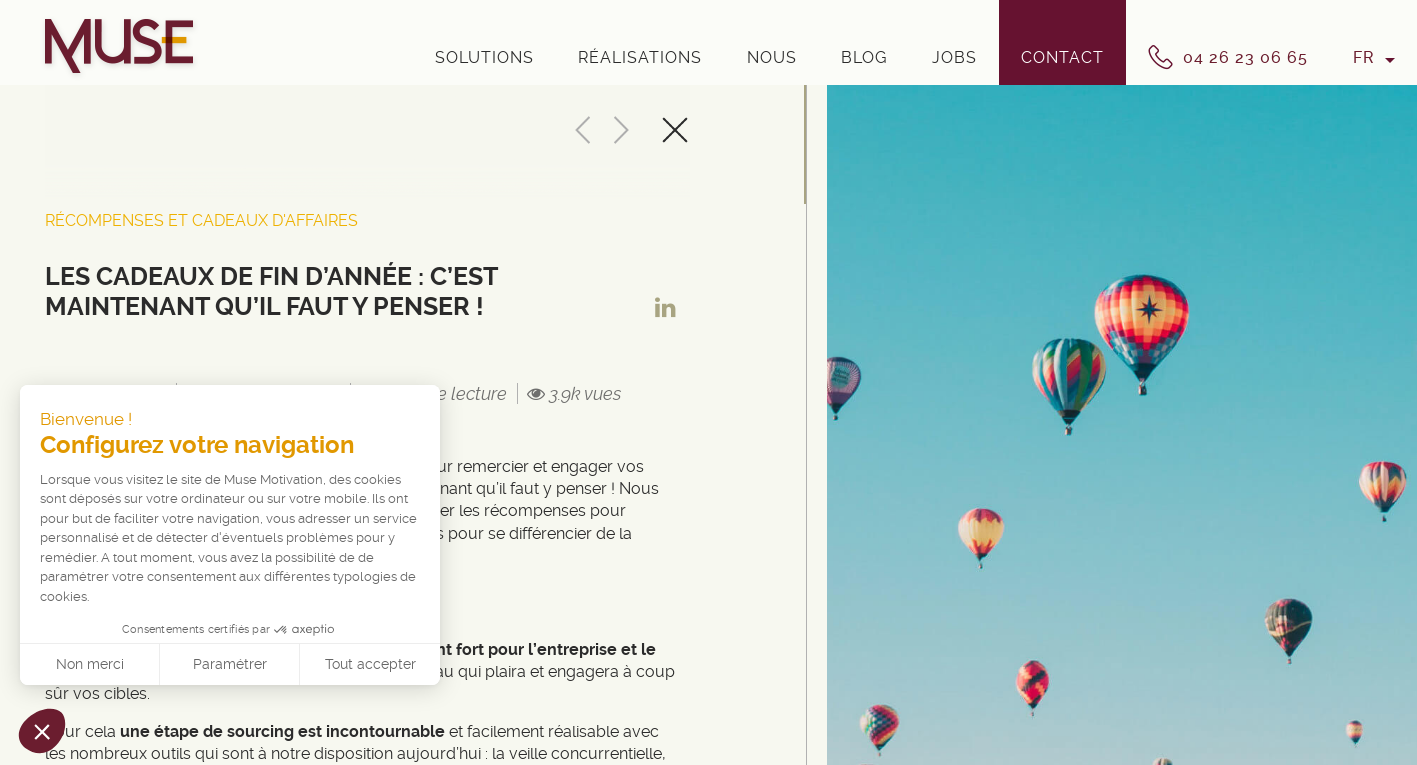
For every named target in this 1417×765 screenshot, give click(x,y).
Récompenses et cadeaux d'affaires (201, 220)
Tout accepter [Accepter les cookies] (370, 664)
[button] (42, 731)
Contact (1062, 57)
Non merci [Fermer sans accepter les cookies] (90, 664)
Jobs (954, 57)
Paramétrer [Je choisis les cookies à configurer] (230, 664)
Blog (864, 57)
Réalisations (640, 57)
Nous (772, 57)
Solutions (484, 57)
